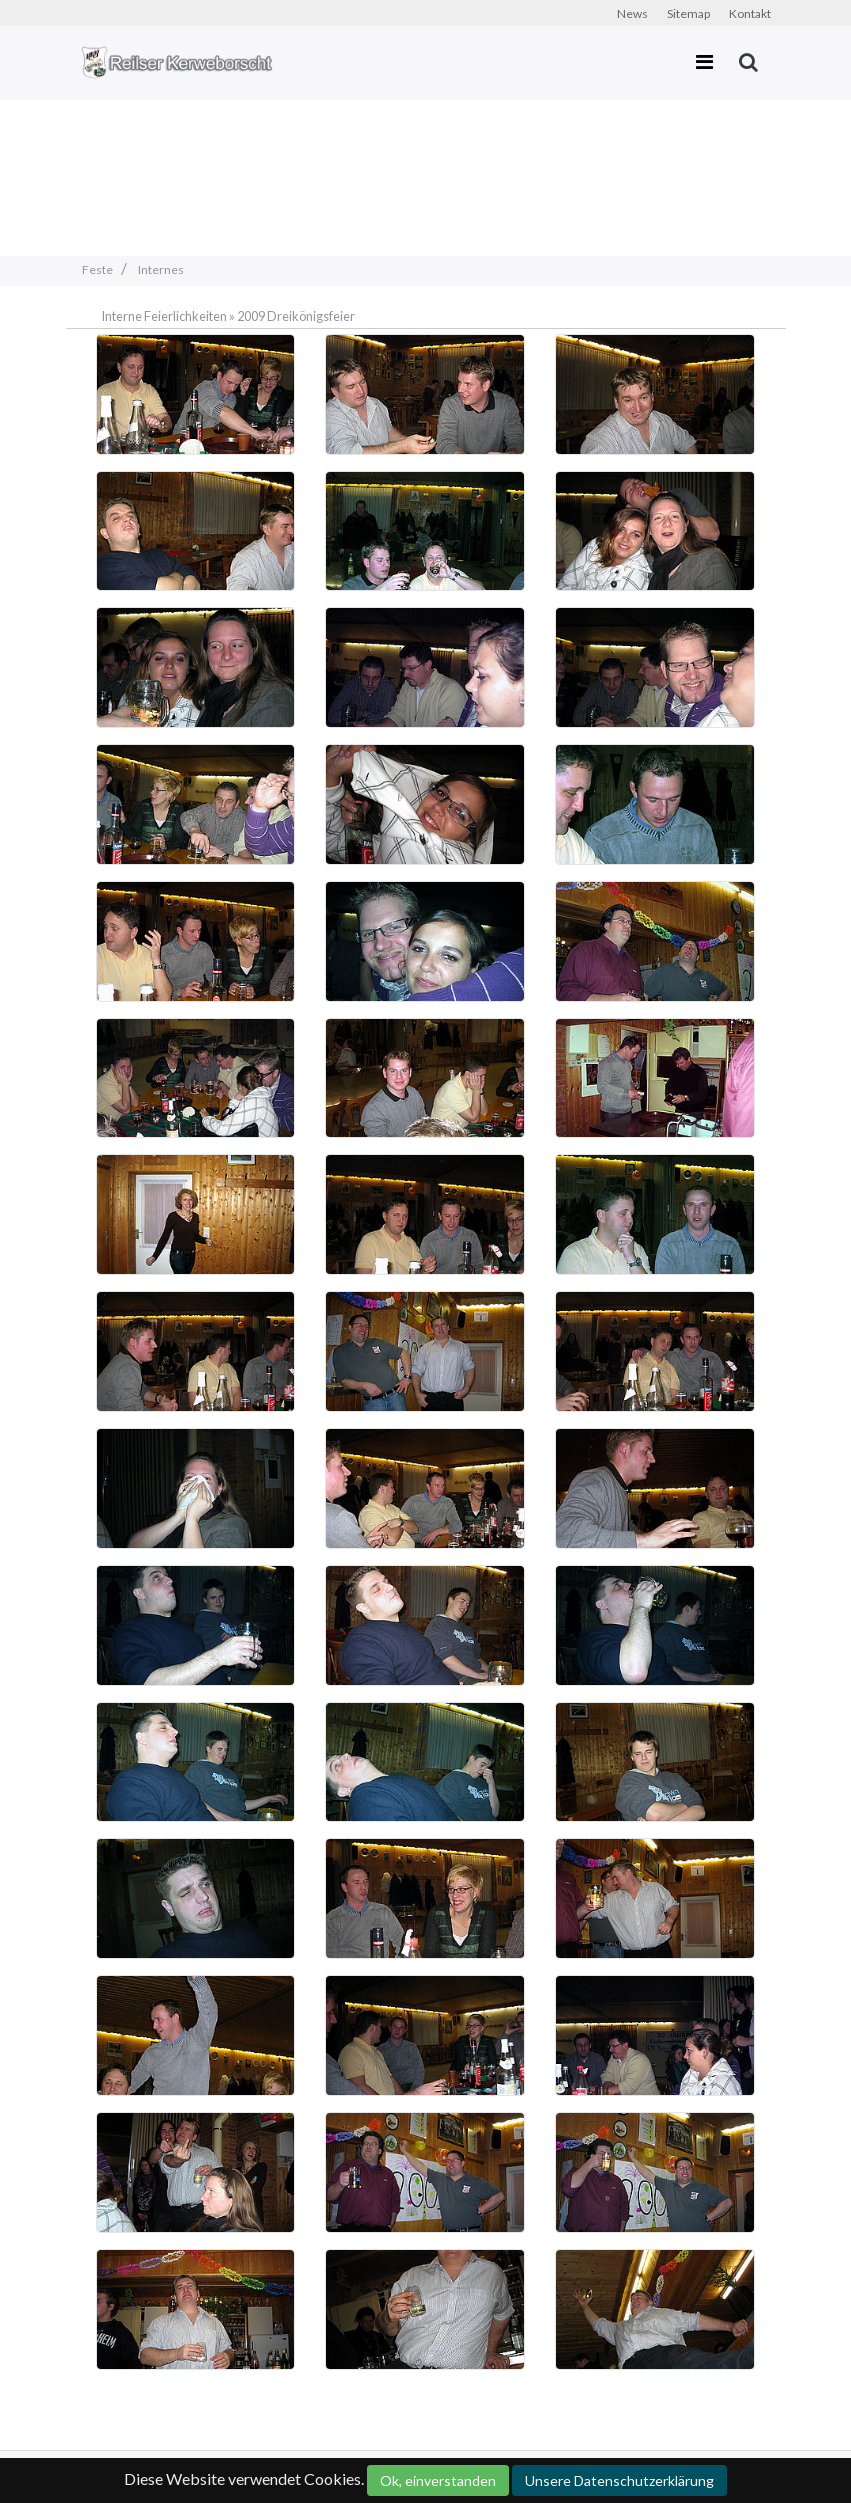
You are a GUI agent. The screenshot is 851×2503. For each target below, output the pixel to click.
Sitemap (688, 13)
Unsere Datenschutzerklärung (619, 2480)
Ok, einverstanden (438, 2480)
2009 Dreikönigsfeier (296, 316)
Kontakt (750, 13)
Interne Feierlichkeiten (164, 316)
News (632, 13)
